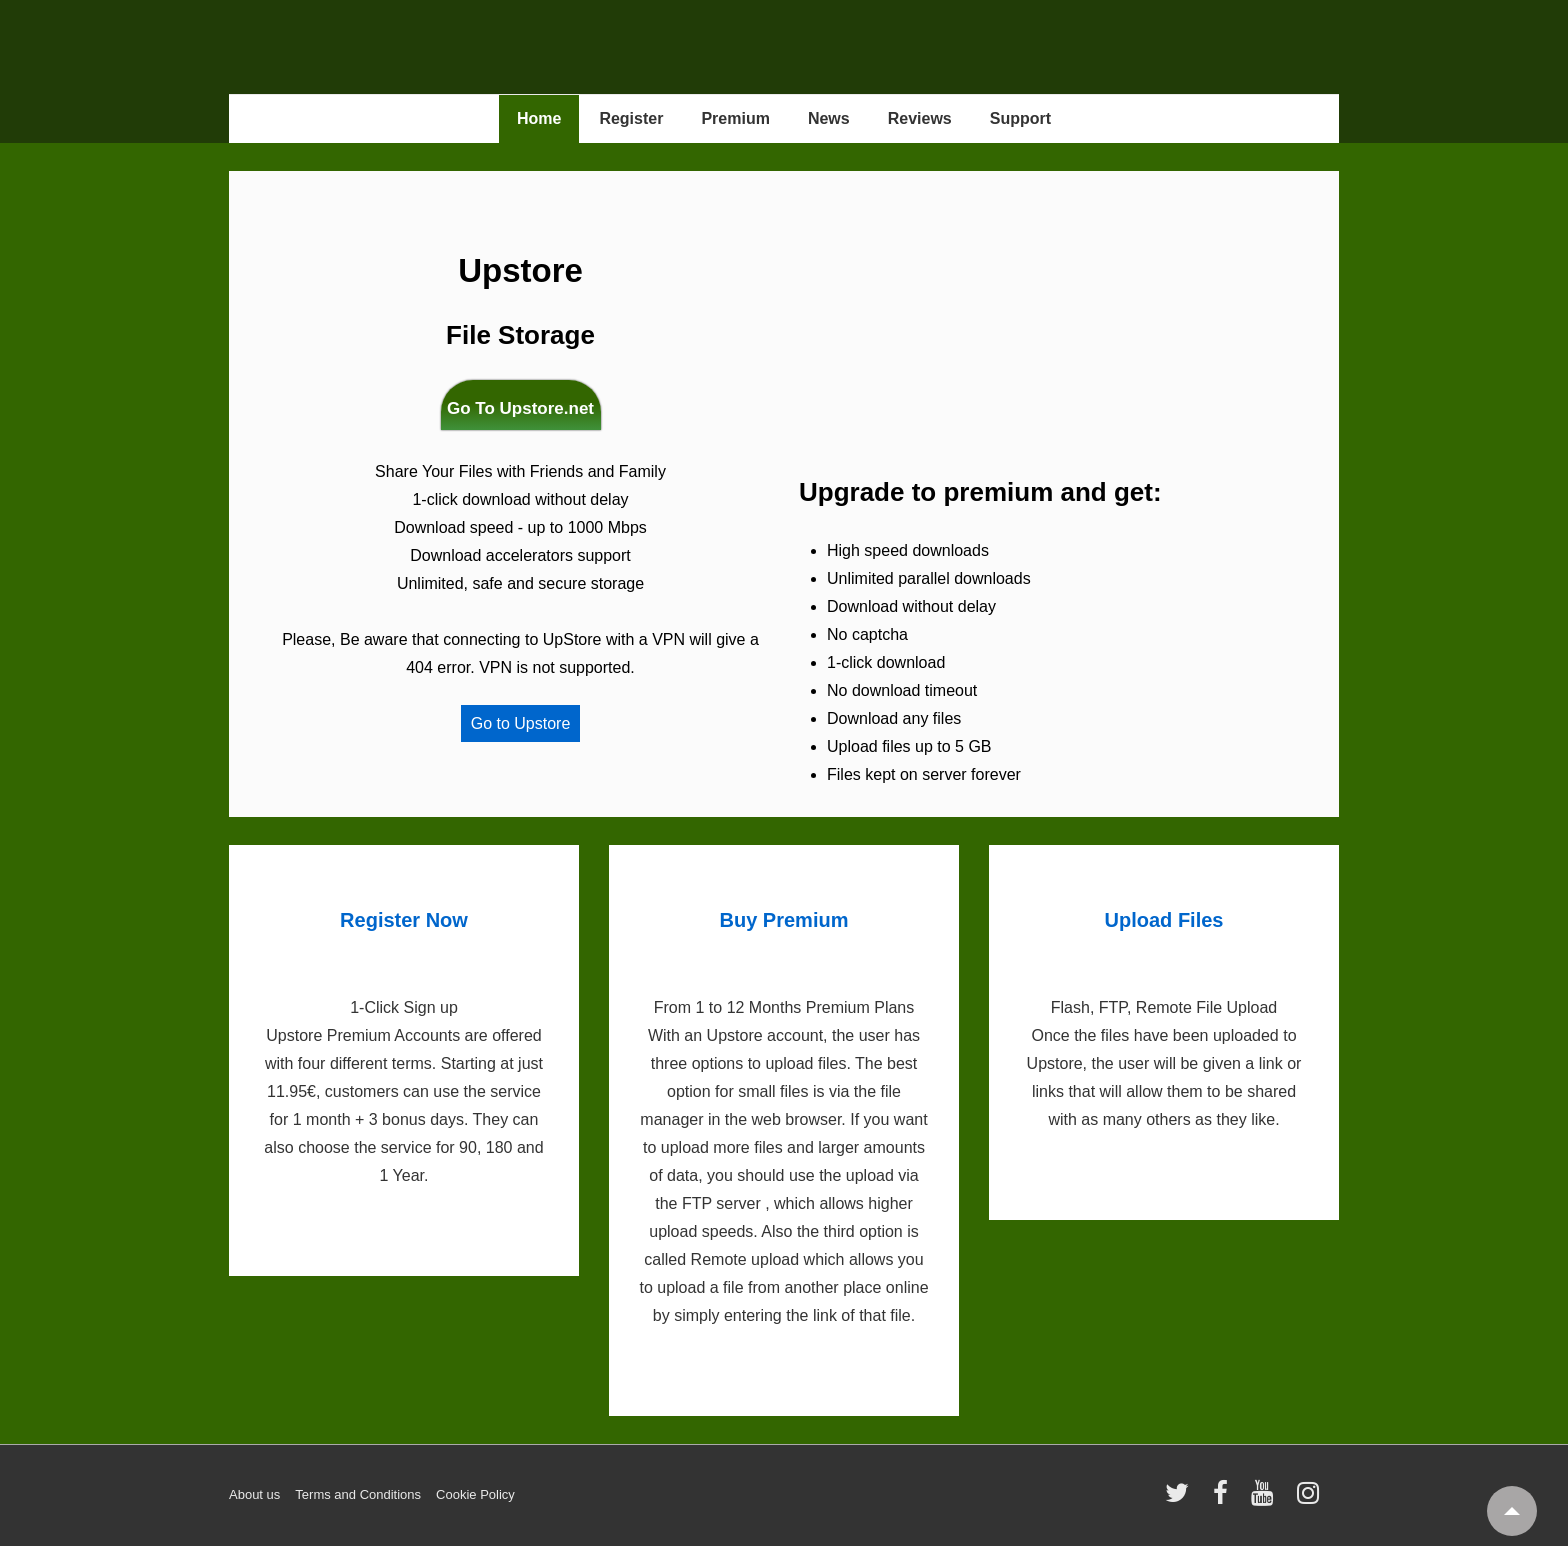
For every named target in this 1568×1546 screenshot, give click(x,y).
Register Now (404, 920)
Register (631, 118)
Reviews (920, 118)
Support (1020, 118)
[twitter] (1181, 1499)
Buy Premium (784, 920)
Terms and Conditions (358, 1494)
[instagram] (1310, 1499)
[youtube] (1266, 1499)
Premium (735, 118)
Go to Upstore (521, 723)
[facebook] (1225, 1499)
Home (539, 118)
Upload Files (1164, 920)
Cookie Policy (475, 1494)
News (829, 118)
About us (254, 1494)
